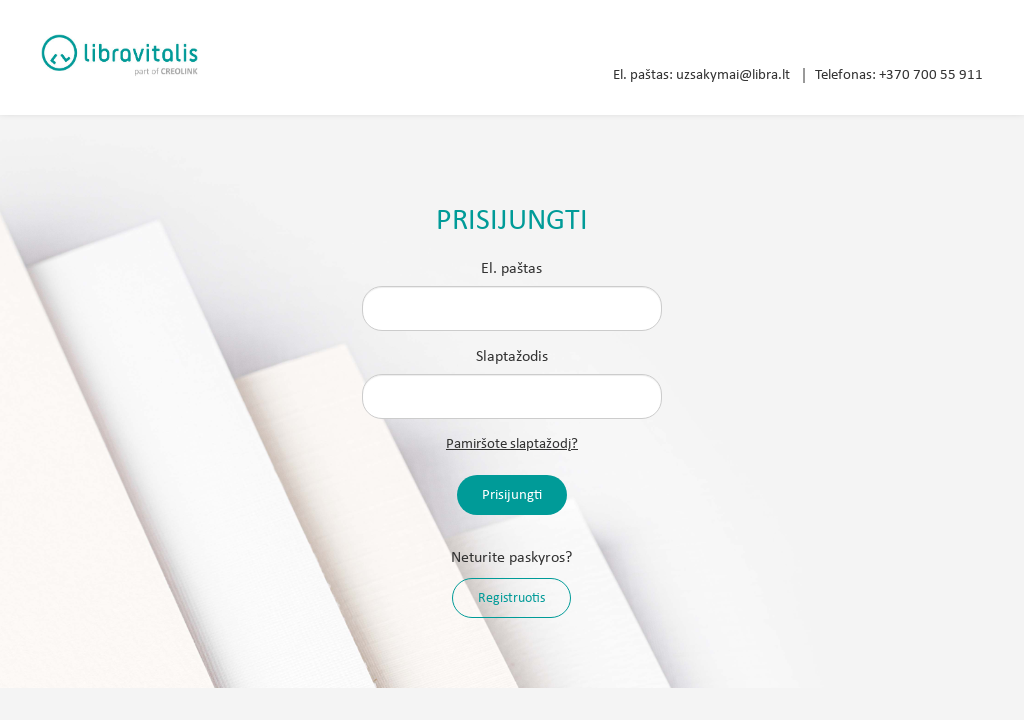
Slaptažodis (512, 357)
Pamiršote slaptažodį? (512, 444)
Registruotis (511, 598)
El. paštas (511, 269)
